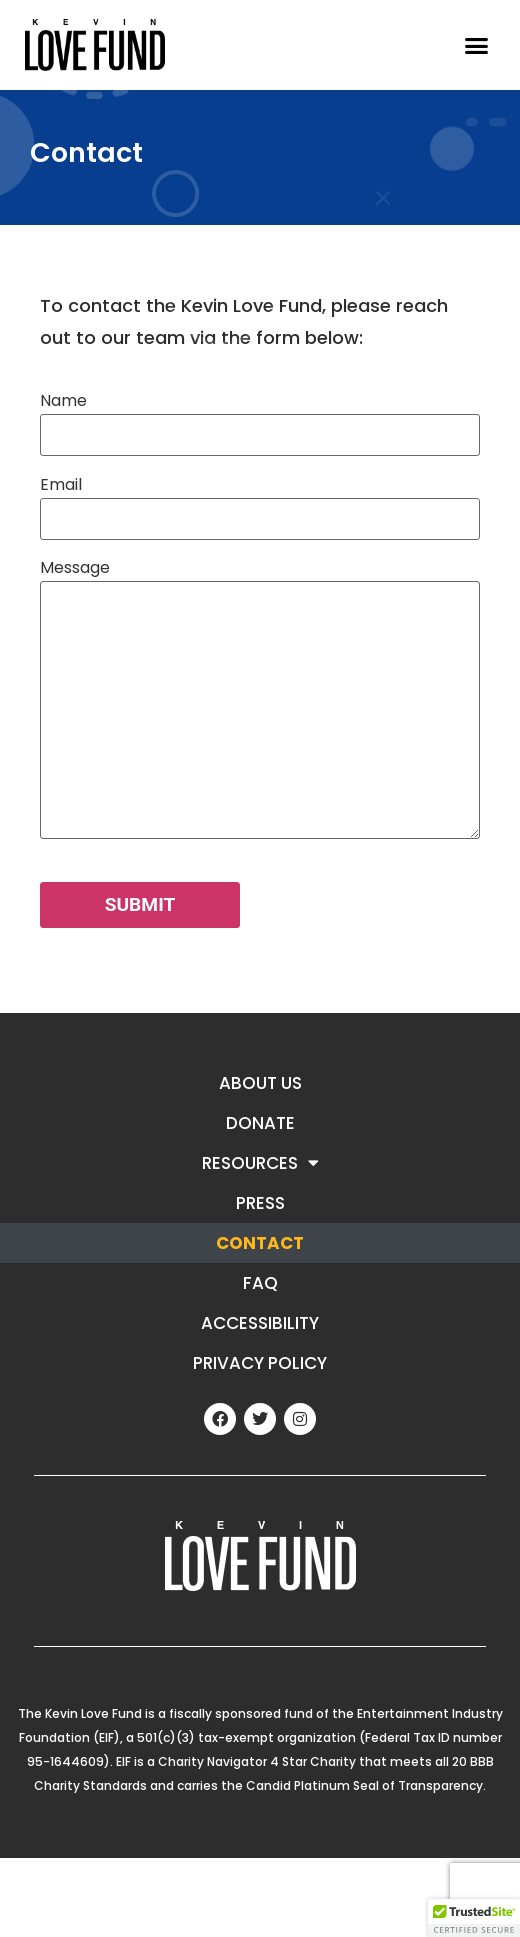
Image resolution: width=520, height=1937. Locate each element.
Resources (260, 1162)
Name (260, 417)
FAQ (260, 1283)
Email (260, 501)
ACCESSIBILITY (260, 1323)
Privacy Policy (260, 1363)
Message (260, 700)
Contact (260, 1243)
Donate (260, 1123)
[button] (477, 45)
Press (260, 1203)
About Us (260, 1083)
